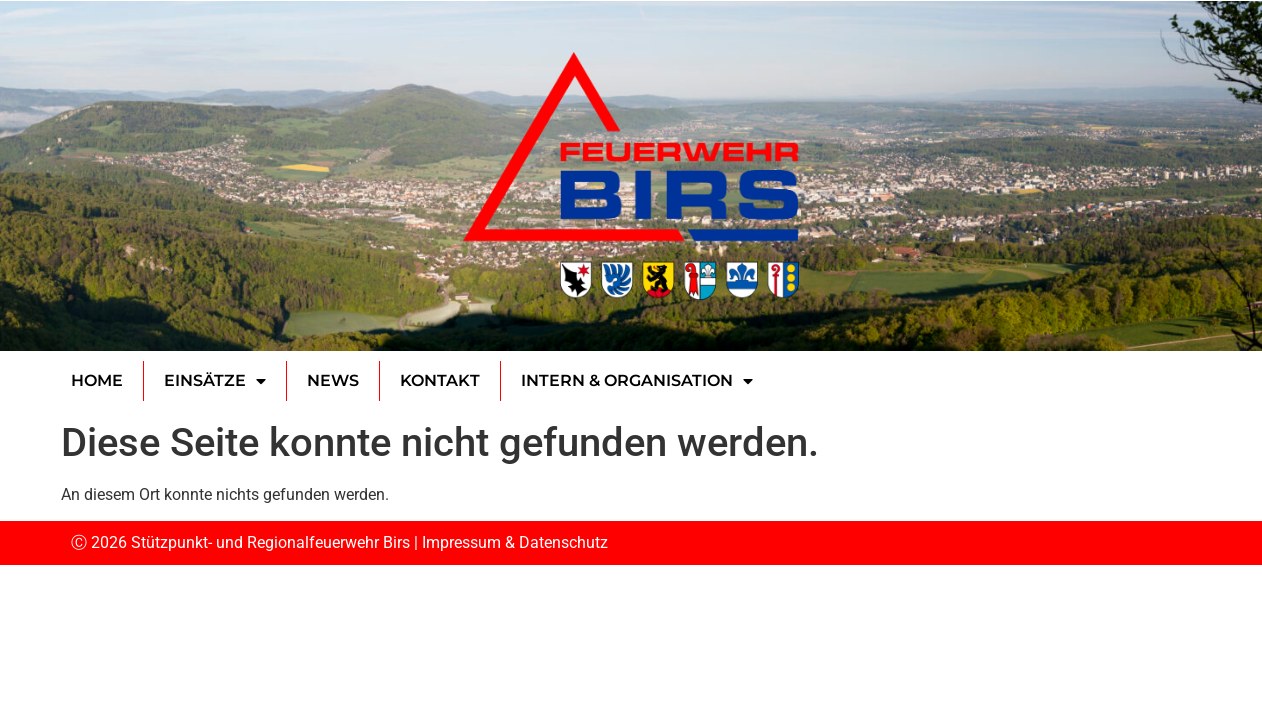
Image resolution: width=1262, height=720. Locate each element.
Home (97, 380)
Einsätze (215, 381)
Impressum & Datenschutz (515, 542)
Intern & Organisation (637, 381)
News (333, 380)
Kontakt (440, 380)
